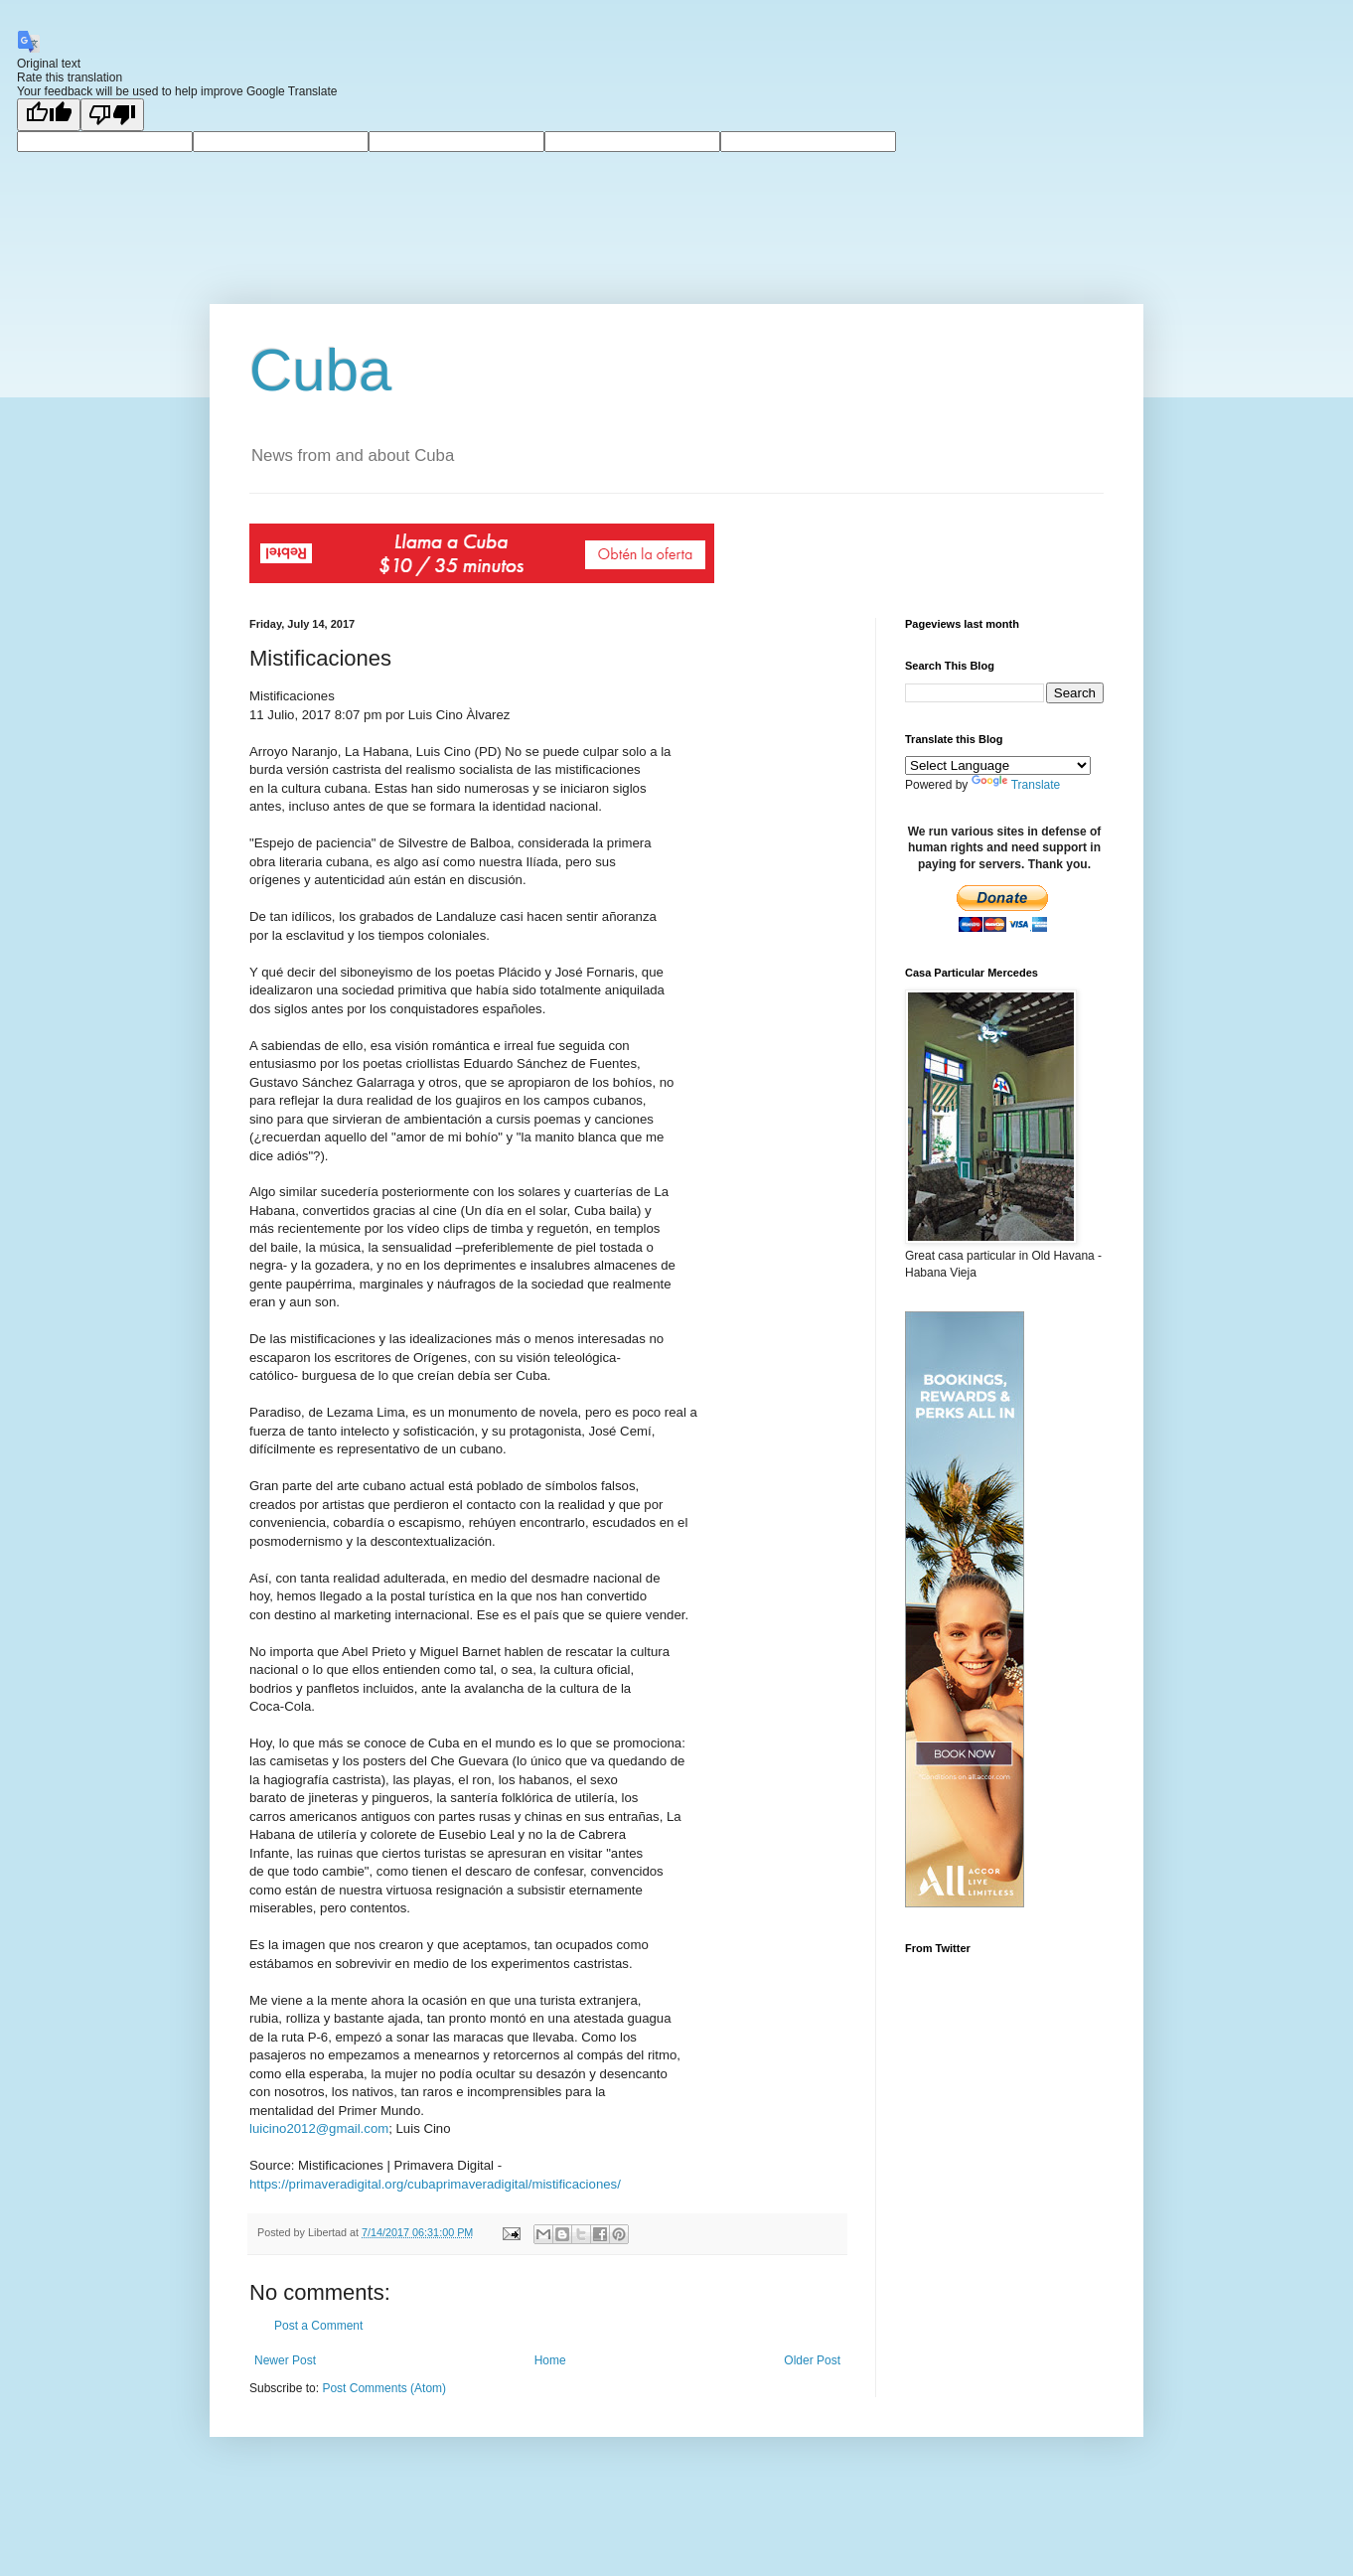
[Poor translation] (112, 114)
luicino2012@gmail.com (318, 2128)
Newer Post (285, 2360)
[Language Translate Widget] (998, 765)
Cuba (320, 370)
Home (550, 2360)
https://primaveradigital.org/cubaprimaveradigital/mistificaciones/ (435, 2184)
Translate (1016, 785)
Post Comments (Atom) (384, 2388)
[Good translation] (48, 114)
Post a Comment (318, 2326)
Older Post (812, 2360)
